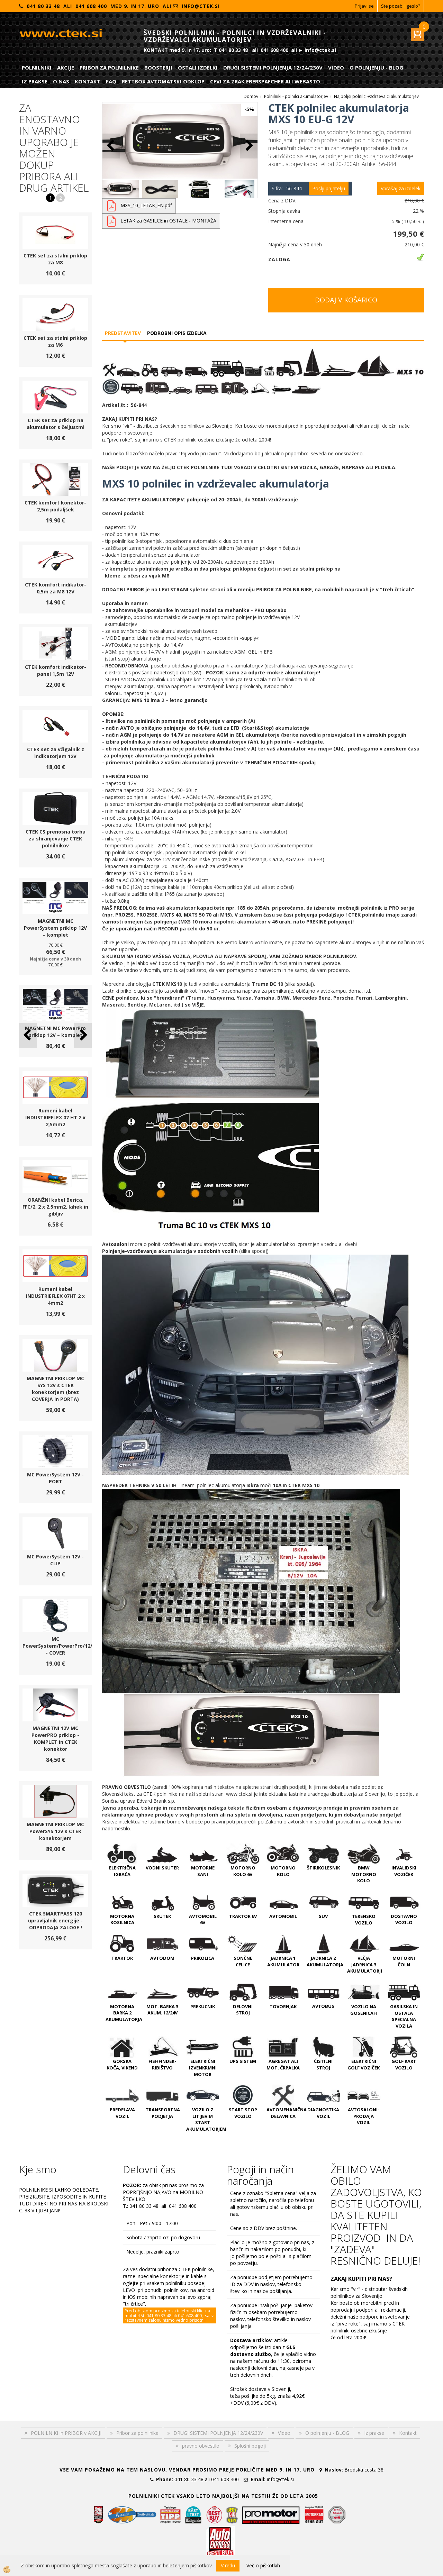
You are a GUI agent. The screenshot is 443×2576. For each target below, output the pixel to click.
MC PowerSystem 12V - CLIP (55, 1560)
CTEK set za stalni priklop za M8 (55, 259)
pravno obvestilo (200, 2445)
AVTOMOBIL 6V (203, 1919)
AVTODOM (162, 1958)
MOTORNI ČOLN (403, 1961)
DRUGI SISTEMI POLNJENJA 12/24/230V (273, 67)
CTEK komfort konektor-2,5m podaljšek (55, 506)
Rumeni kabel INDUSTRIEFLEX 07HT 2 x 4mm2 (55, 1296)
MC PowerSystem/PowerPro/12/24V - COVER (61, 1646)
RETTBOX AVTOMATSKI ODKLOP (163, 81)
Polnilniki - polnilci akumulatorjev (296, 96)
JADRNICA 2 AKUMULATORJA (325, 1961)
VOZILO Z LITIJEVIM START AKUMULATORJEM (206, 2119)
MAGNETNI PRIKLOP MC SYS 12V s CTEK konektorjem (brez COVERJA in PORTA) (55, 1388)
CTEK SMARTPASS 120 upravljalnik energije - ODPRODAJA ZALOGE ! (55, 1920)
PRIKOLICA (202, 1958)
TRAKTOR (122, 1958)
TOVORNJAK (283, 2006)
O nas (61, 81)
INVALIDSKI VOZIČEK (403, 1871)
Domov (251, 96)
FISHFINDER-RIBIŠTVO (162, 2064)
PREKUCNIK (202, 2006)
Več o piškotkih (263, 2565)
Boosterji (158, 67)
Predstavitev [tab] (123, 333)
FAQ (111, 81)
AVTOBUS (323, 2006)
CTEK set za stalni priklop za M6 (55, 341)
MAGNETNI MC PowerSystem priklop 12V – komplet (55, 928)
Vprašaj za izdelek (401, 188)
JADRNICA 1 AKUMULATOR (283, 1961)
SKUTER (162, 1916)
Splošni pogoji (250, 2445)
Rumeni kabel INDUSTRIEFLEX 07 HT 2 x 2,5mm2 (55, 1117)
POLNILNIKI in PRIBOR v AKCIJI (66, 2433)
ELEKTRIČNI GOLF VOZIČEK (363, 2064)
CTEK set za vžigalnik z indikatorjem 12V (55, 752)
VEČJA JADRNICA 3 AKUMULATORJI (364, 1964)
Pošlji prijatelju (328, 188)
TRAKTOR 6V (243, 1916)
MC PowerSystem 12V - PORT (55, 1478)
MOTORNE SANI (203, 1871)
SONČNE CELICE (243, 1961)
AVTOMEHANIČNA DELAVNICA (286, 2112)
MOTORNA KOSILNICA (122, 1919)
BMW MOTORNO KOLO (363, 1874)
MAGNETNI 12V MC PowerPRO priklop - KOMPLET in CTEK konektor (55, 1738)
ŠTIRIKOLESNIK (323, 1868)
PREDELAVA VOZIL (122, 2112)
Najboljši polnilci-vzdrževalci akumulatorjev (376, 96)
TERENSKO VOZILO (364, 1919)
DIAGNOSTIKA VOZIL (323, 2112)
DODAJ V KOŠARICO (346, 299)
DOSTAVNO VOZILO (404, 1919)
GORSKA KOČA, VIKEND (122, 2064)
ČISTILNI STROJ (323, 2064)
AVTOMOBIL (283, 1916)
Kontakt (87, 81)
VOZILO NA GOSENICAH (363, 2009)
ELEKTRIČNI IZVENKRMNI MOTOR (203, 2067)
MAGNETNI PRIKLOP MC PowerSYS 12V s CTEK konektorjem (55, 1831)
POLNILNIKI (37, 67)
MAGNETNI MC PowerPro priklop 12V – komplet (55, 1031)
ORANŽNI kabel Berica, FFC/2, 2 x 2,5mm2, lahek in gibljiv (55, 1206)
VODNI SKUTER (162, 1868)
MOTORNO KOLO (283, 1871)
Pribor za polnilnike (109, 67)
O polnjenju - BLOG (376, 67)
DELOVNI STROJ (243, 2009)
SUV (323, 1916)
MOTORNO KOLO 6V (242, 1871)
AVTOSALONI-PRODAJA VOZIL (363, 2116)
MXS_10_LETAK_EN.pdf (146, 205)
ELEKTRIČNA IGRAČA (122, 1871)
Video (336, 67)
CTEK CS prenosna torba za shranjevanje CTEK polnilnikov (55, 838)
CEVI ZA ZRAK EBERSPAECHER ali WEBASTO (265, 81)
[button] (83, 1035)
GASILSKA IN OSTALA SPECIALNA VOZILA (404, 2016)
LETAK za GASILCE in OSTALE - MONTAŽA (168, 220)
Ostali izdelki (198, 67)
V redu (228, 2565)
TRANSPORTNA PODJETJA (163, 2112)
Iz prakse (34, 81)
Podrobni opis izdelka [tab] (177, 333)
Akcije (65, 67)
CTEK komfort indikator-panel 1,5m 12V (55, 670)
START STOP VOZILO (243, 2112)
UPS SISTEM (242, 2061)
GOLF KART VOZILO (403, 2064)
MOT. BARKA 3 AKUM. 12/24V (162, 2009)
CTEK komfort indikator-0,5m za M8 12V (55, 588)
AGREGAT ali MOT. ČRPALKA (283, 2064)
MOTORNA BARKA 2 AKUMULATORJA (124, 2012)
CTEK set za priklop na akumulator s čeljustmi (55, 423)
